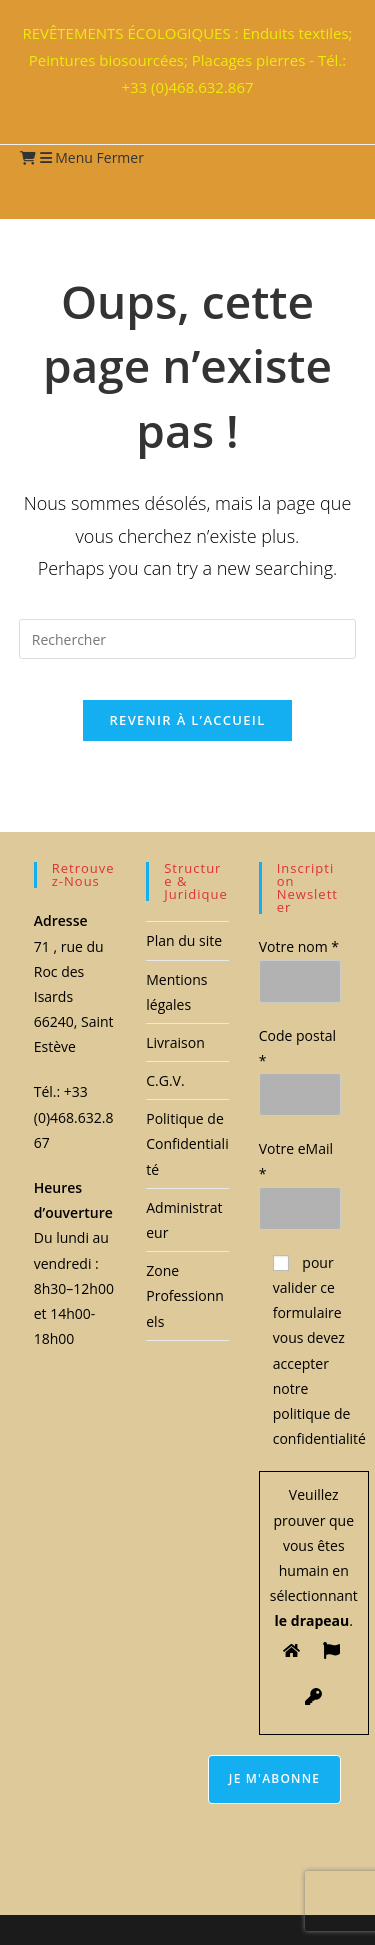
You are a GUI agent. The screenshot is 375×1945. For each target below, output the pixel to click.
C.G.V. (165, 1080)
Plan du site (184, 940)
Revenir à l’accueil (187, 720)
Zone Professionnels (185, 1295)
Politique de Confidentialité (187, 1143)
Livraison (175, 1042)
